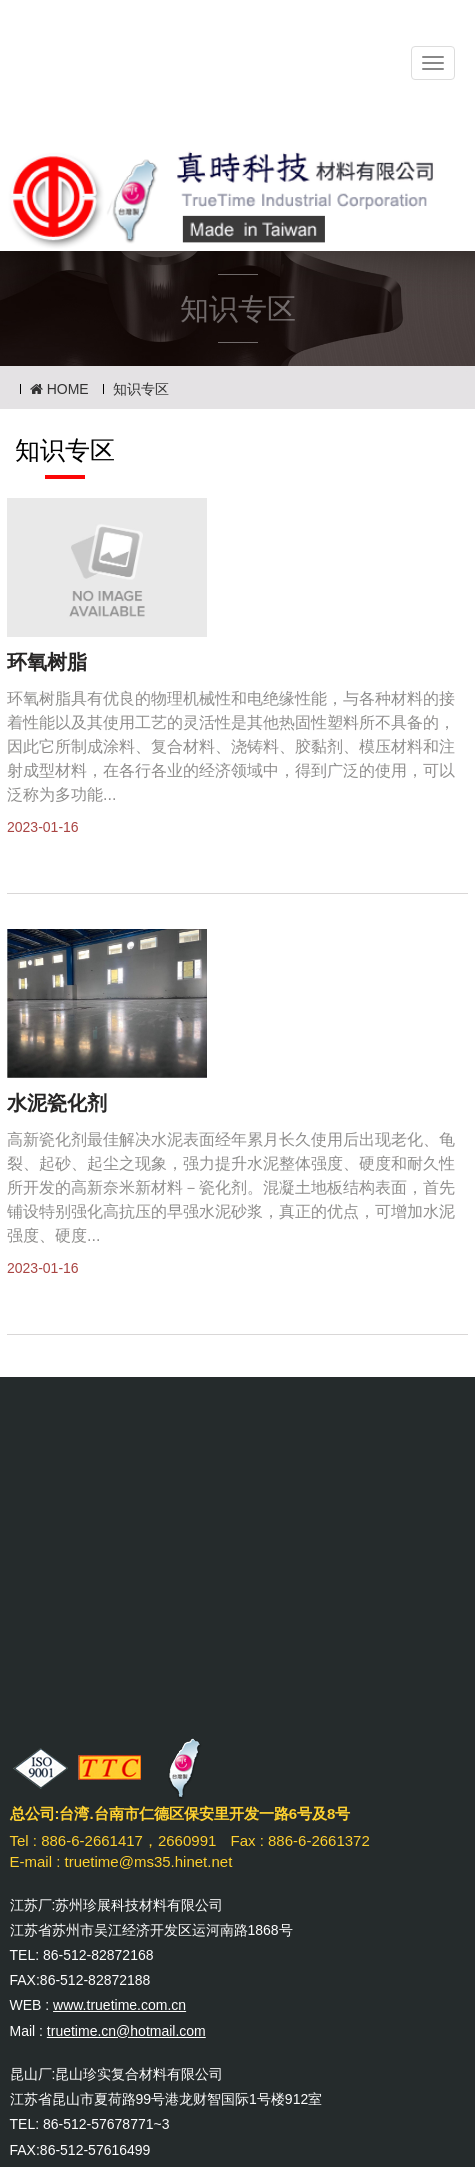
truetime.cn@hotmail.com (126, 2031)
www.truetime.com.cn (119, 2005)
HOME (59, 389)
